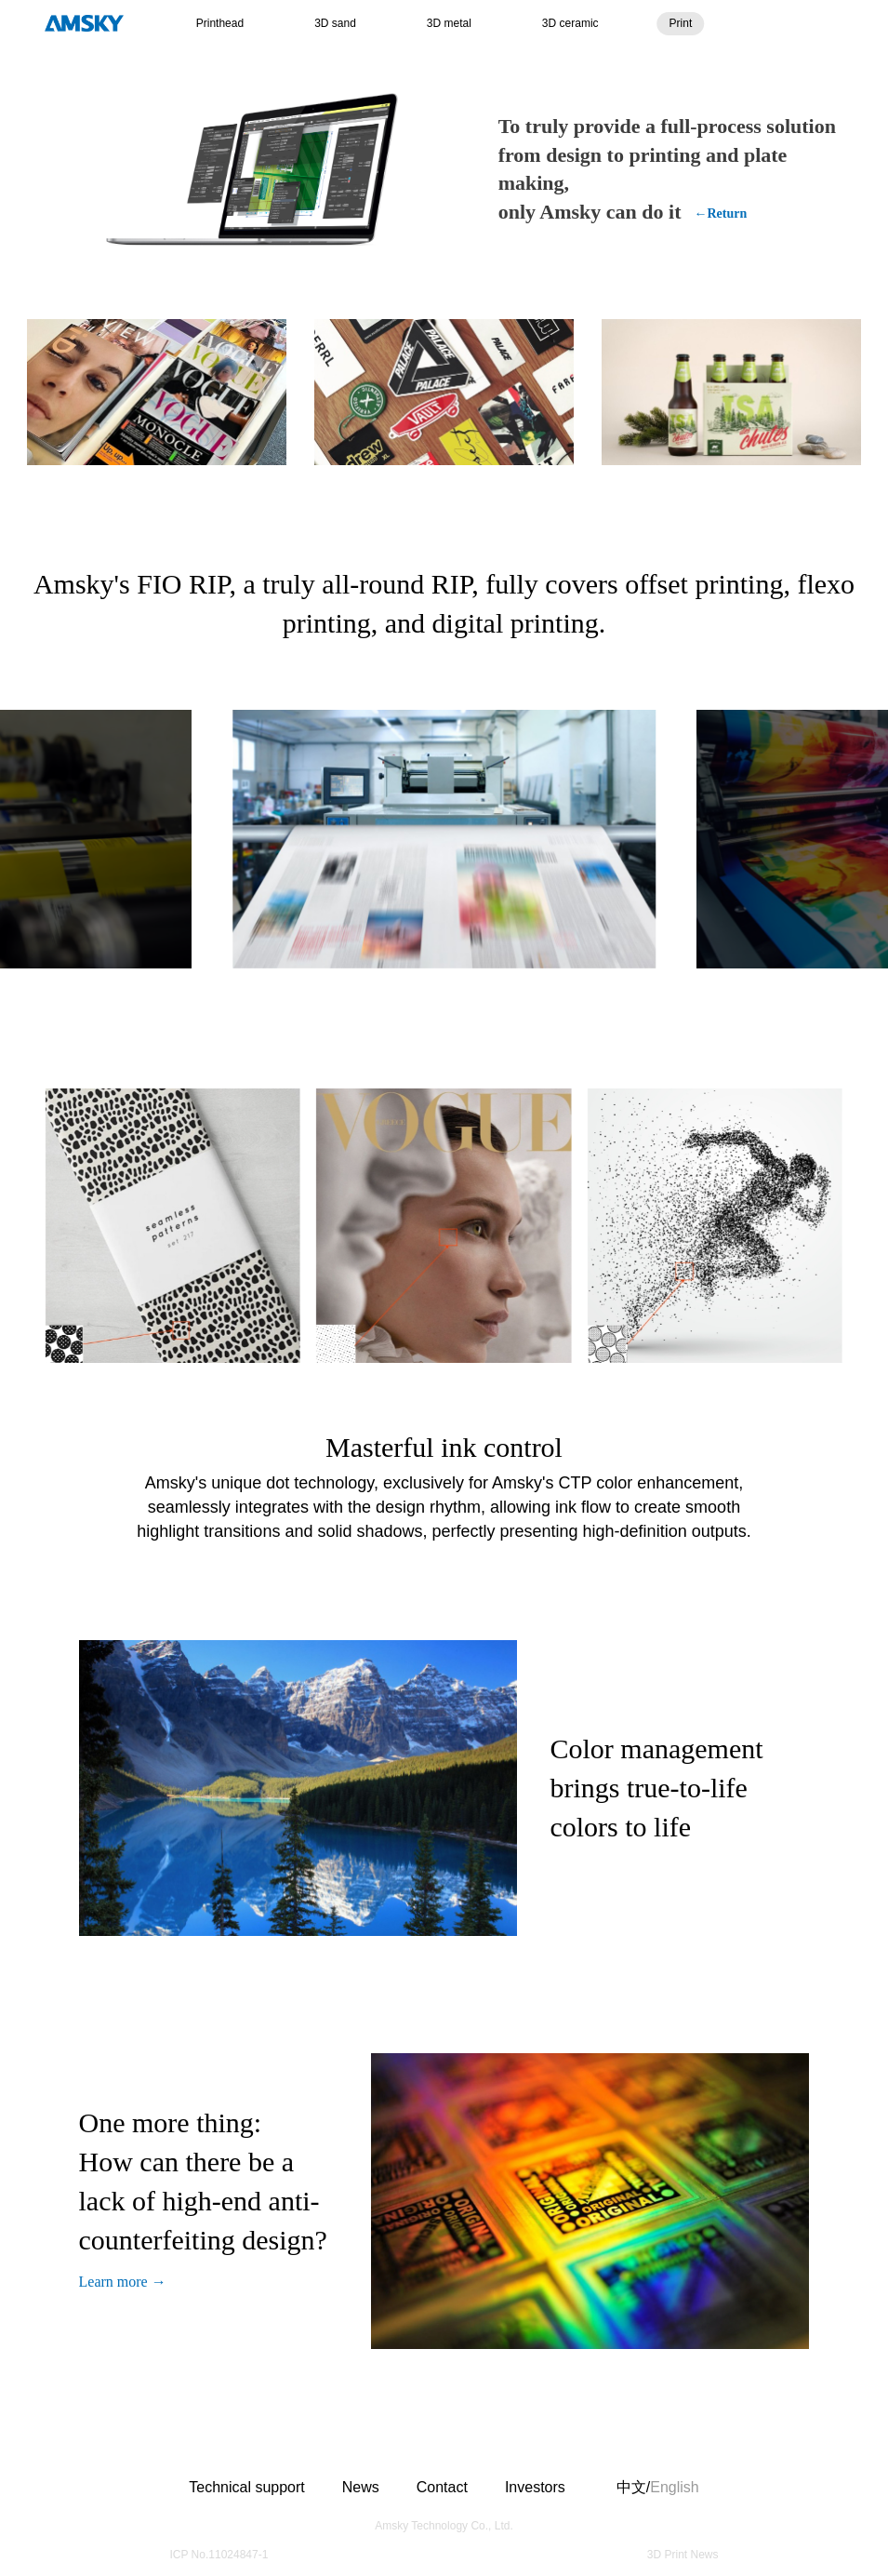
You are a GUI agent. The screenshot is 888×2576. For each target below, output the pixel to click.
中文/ (644, 2487)
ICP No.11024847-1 (219, 2554)
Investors (535, 2487)
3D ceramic (570, 23)
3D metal (449, 23)
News (360, 2487)
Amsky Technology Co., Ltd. (444, 2525)
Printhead (220, 23)
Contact (442, 2487)
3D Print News (683, 2554)
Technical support (247, 2487)
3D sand (335, 23)
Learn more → (122, 2281)
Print (681, 23)
